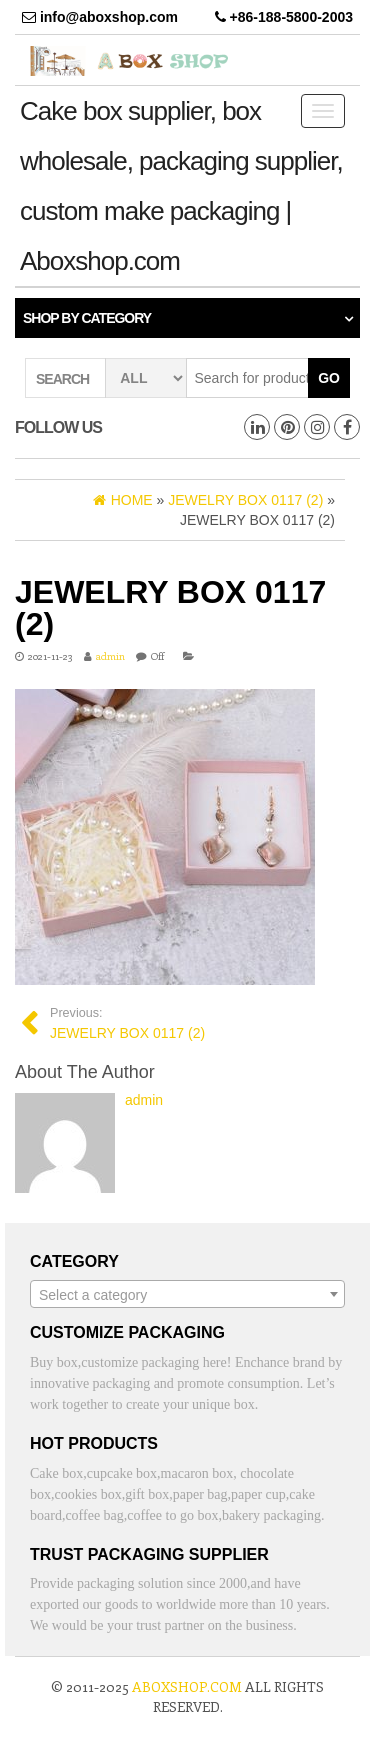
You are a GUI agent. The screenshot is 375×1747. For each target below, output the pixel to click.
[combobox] (187, 1294)
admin (110, 656)
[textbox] (187, 1295)
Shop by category (87, 318)
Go (329, 378)
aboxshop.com (187, 1686)
